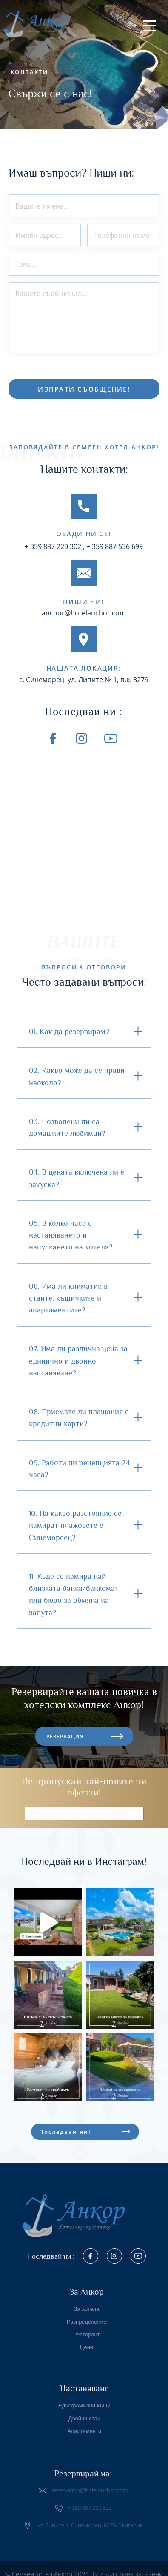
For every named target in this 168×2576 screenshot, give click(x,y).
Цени (86, 2342)
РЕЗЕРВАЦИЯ (65, 1724)
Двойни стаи (84, 2413)
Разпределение (86, 2317)
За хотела (87, 2304)
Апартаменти (85, 2426)
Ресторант (86, 2329)
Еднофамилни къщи (84, 2400)
